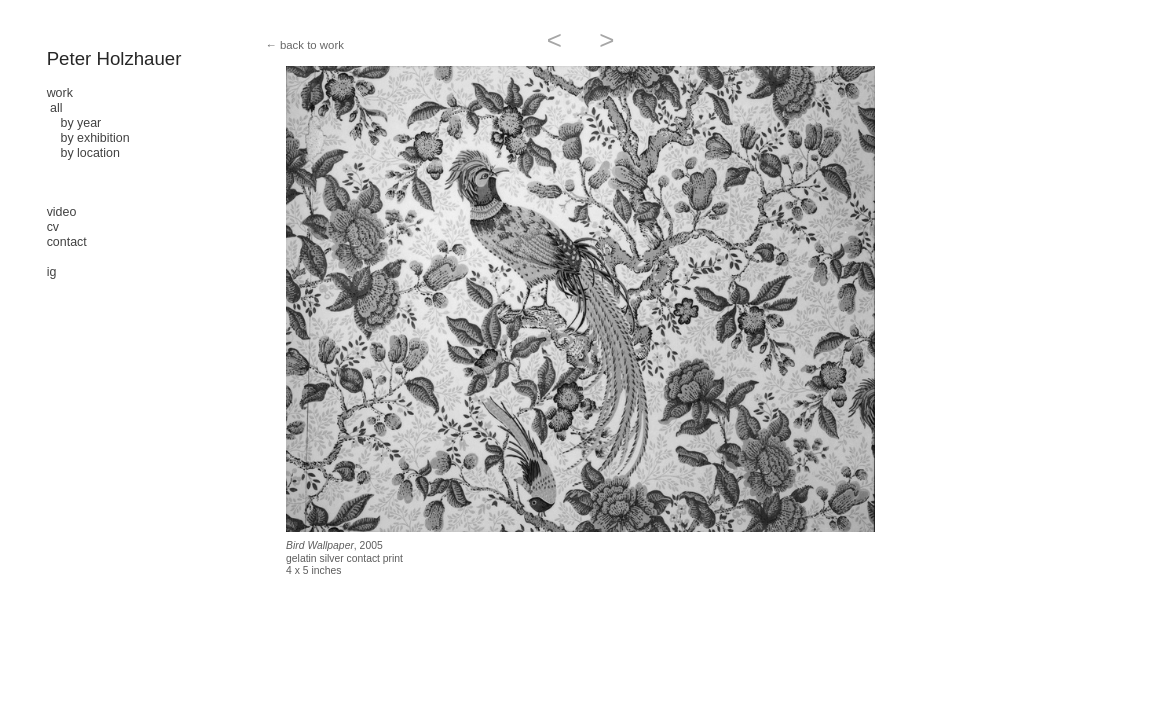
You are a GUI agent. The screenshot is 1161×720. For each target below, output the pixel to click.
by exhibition (88, 138)
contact (67, 242)
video (62, 212)
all (56, 108)
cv (53, 227)
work (60, 93)
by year (74, 123)
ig (52, 272)
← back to (290, 45)
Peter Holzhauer (114, 58)
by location (83, 153)
